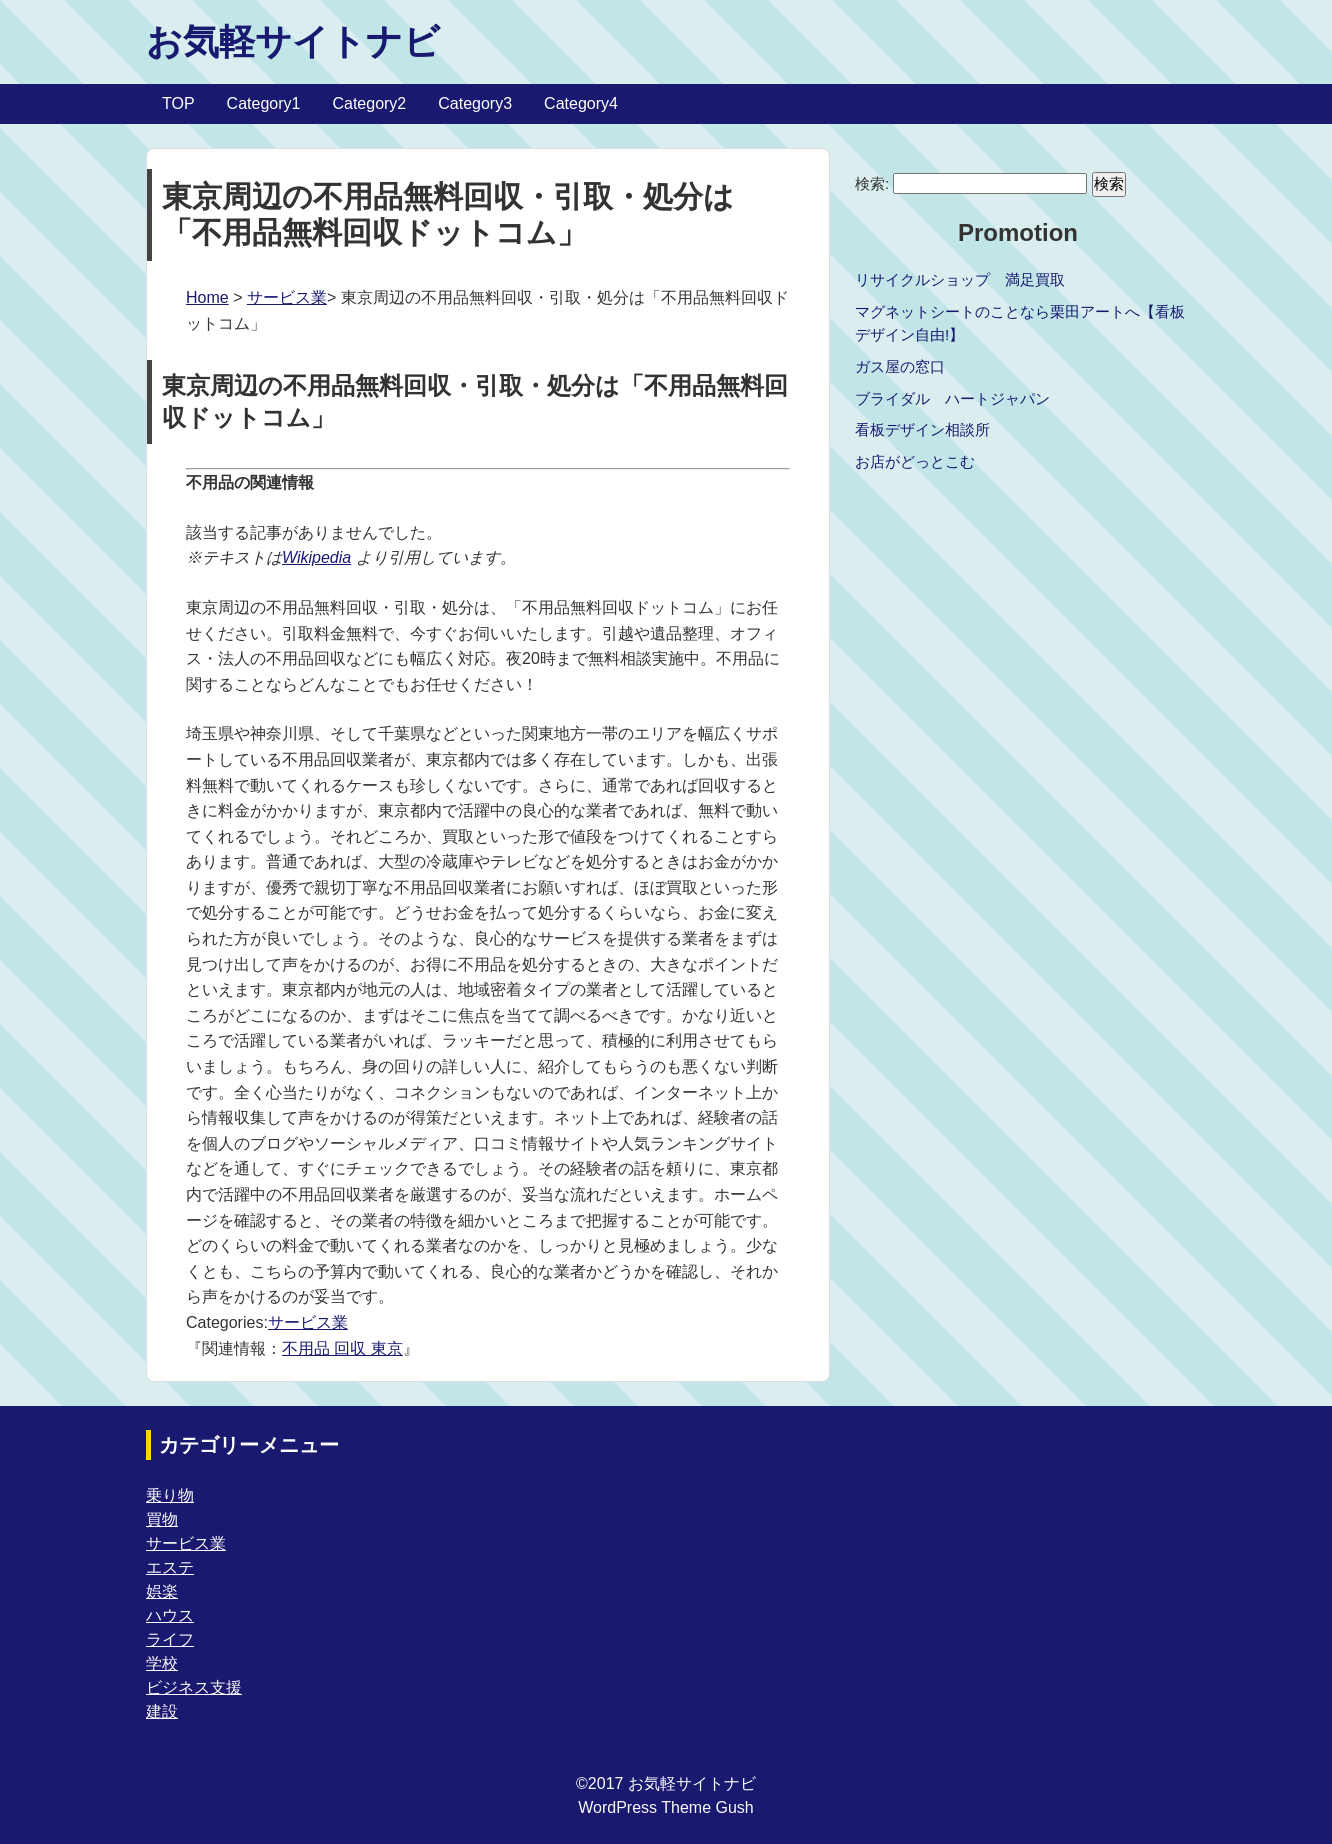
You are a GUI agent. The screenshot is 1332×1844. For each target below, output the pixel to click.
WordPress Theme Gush (665, 1807)
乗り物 (170, 1495)
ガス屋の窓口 (900, 366)
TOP (178, 103)
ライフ (170, 1639)
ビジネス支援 (194, 1687)
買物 (162, 1519)
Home (207, 297)
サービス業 (287, 297)
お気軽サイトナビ (293, 41)
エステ (170, 1567)
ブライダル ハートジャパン (952, 398)
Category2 (369, 103)
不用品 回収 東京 (342, 1348)
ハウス (170, 1615)
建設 (162, 1711)
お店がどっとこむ (915, 461)
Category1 (264, 103)
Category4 (581, 103)
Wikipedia (316, 557)
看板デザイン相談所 (922, 429)
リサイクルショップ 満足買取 (960, 279)
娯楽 (162, 1591)
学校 (162, 1663)
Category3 (475, 103)
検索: (872, 183)
